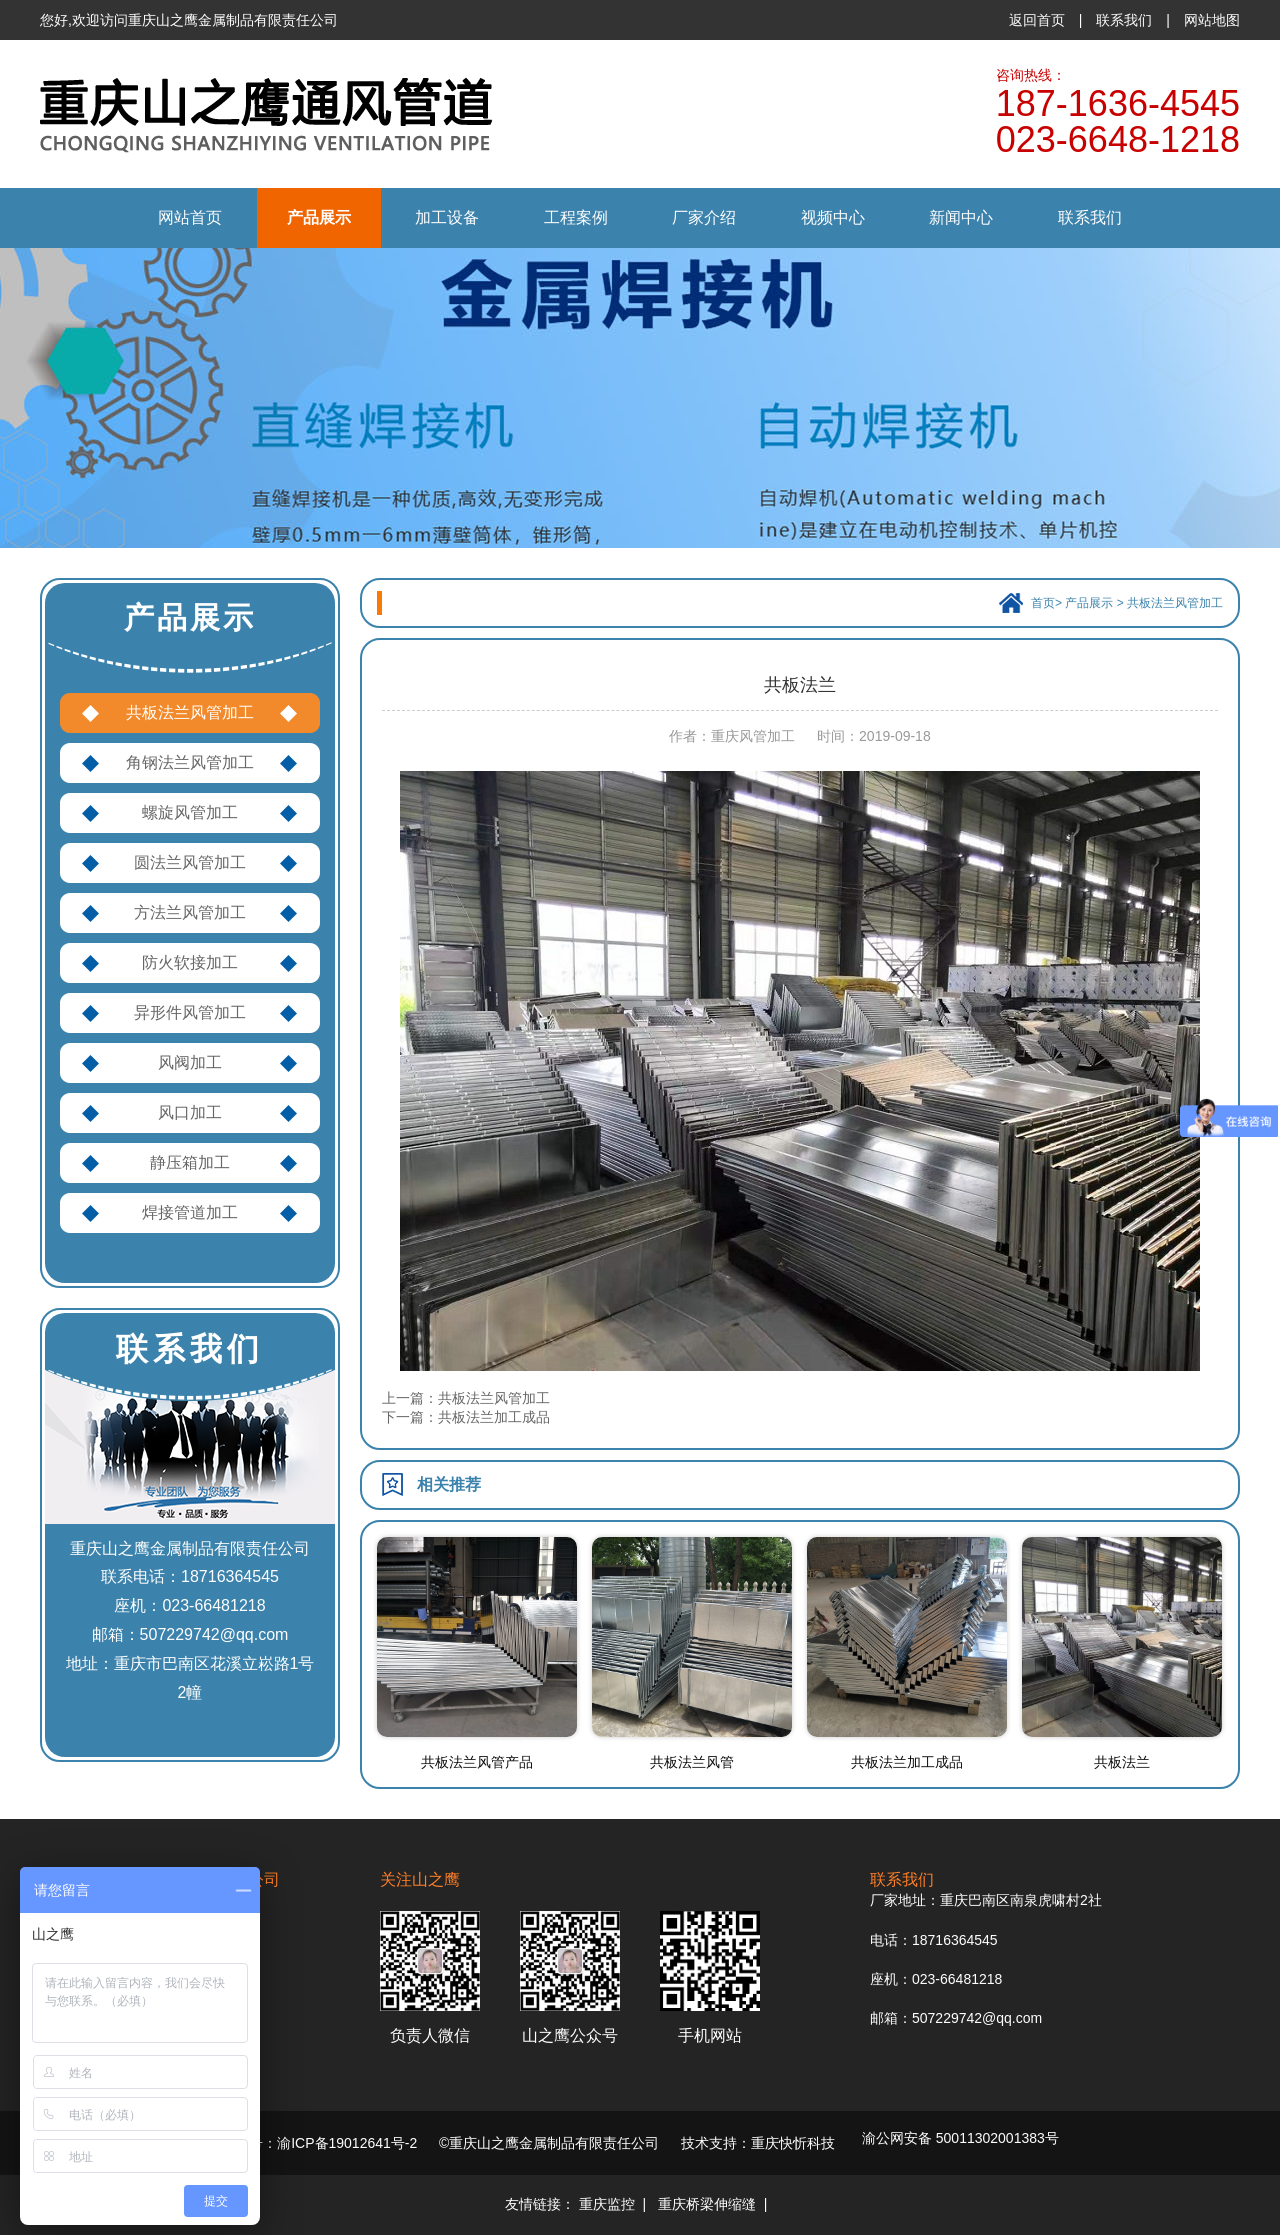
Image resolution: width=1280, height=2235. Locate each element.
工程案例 (576, 217)
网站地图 (1212, 20)
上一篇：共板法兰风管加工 (466, 1398)
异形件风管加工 (190, 1012)
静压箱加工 (190, 1162)
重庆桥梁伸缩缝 (707, 2204)
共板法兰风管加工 (190, 712)
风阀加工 (190, 1062)
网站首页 (190, 217)
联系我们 (1124, 20)
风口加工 (190, 1112)
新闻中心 (961, 217)
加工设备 (447, 217)
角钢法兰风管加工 (190, 762)
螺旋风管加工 (190, 812)
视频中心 (833, 217)
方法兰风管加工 (190, 912)
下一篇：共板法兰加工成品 (466, 1417)
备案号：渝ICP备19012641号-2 (319, 2143)
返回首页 (1037, 20)
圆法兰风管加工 (190, 862)
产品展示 (319, 217)
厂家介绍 (704, 217)
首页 (1043, 603)
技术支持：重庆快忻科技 (758, 2143)
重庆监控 (607, 2204)
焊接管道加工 (190, 1212)
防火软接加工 (190, 962)
